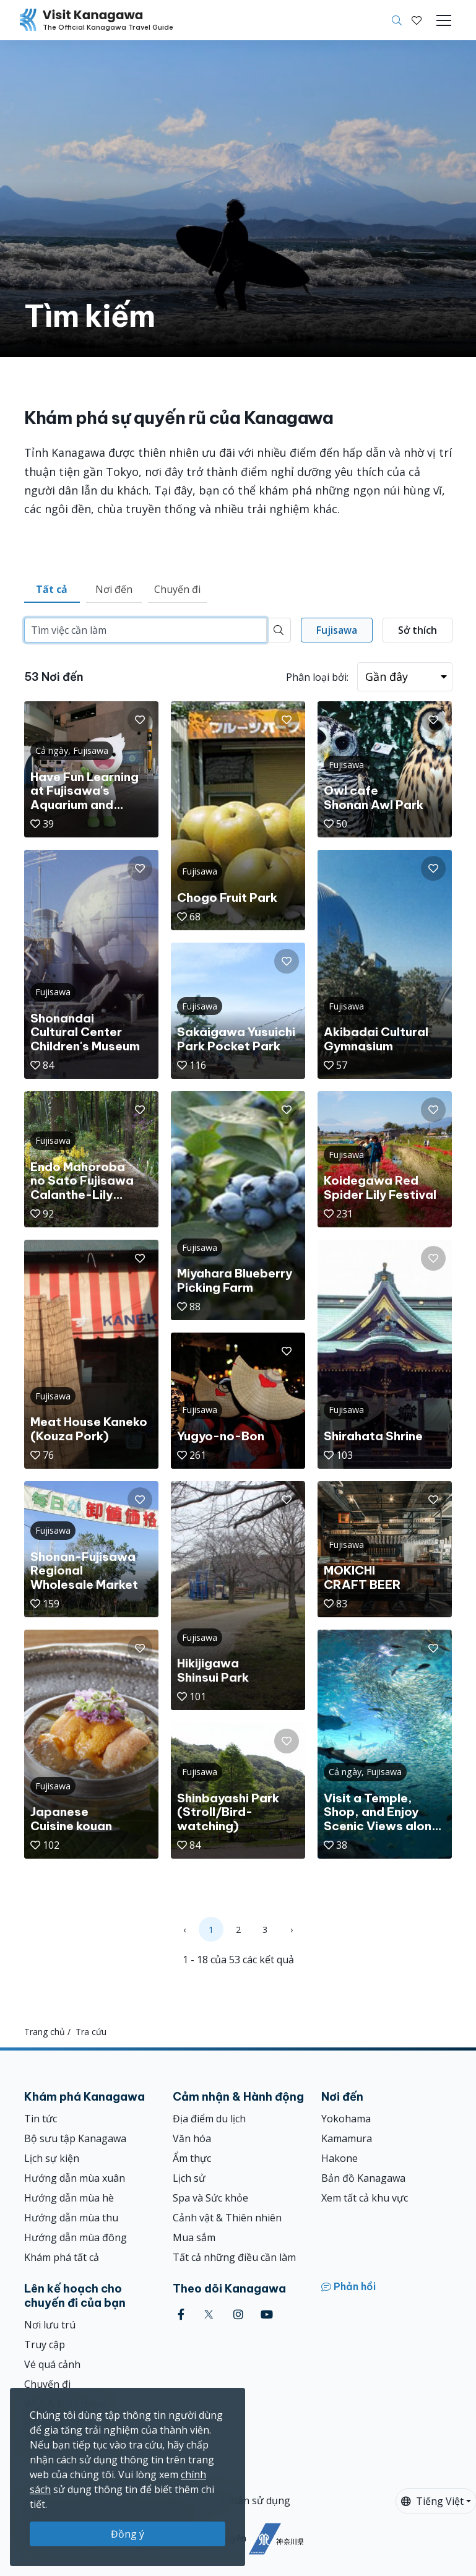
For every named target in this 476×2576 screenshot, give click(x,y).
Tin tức (40, 2118)
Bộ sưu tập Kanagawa (75, 2138)
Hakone (339, 2158)
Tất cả (51, 589)
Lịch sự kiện (51, 2158)
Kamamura (346, 2138)
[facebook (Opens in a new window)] (181, 2314)
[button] (417, 20)
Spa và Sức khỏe (210, 2198)
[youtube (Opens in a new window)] (267, 2314)
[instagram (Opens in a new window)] (238, 2314)
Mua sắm (194, 2237)
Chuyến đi (177, 589)
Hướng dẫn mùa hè (69, 2198)
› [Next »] (291, 1929)
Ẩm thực (192, 2158)
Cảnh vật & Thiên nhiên (227, 2217)
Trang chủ (44, 2032)
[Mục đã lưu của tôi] (416, 20)
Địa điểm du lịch (209, 2118)
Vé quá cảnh (52, 2364)
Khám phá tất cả (61, 2257)
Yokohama (346, 2118)
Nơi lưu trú (50, 2325)
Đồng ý (127, 2534)
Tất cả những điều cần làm (234, 2257)
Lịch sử (189, 2178)
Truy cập (44, 2344)
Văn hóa (192, 2138)
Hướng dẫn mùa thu (71, 2217)
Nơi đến (113, 589)
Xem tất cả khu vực (364, 2198)
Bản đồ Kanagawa (363, 2178)
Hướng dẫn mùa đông (75, 2237)
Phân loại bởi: (317, 677)
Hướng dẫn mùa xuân (74, 2178)
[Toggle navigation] (443, 20)
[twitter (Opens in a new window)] (209, 2314)
